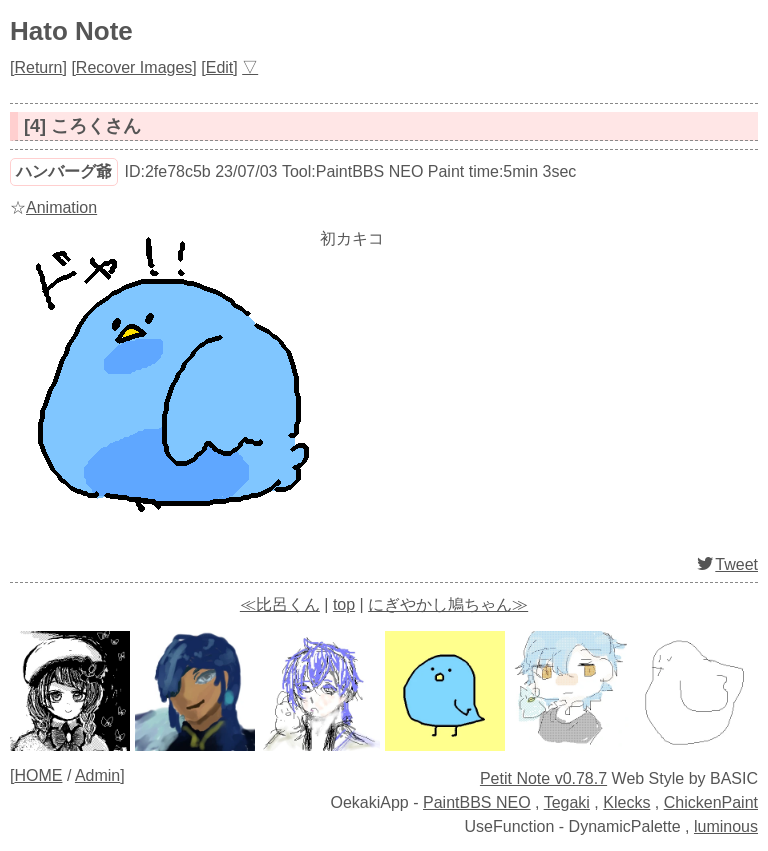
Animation (61, 207)
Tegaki (567, 802)
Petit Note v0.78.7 (543, 778)
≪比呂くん (280, 604)
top (344, 604)
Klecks (626, 802)
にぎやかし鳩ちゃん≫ (448, 604)
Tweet (726, 564)
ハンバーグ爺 (64, 171)
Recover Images (134, 67)
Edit (220, 67)
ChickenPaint (711, 802)
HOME (38, 775)
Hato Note (71, 31)
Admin (97, 775)
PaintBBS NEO (477, 802)
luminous (726, 826)
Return (38, 67)
